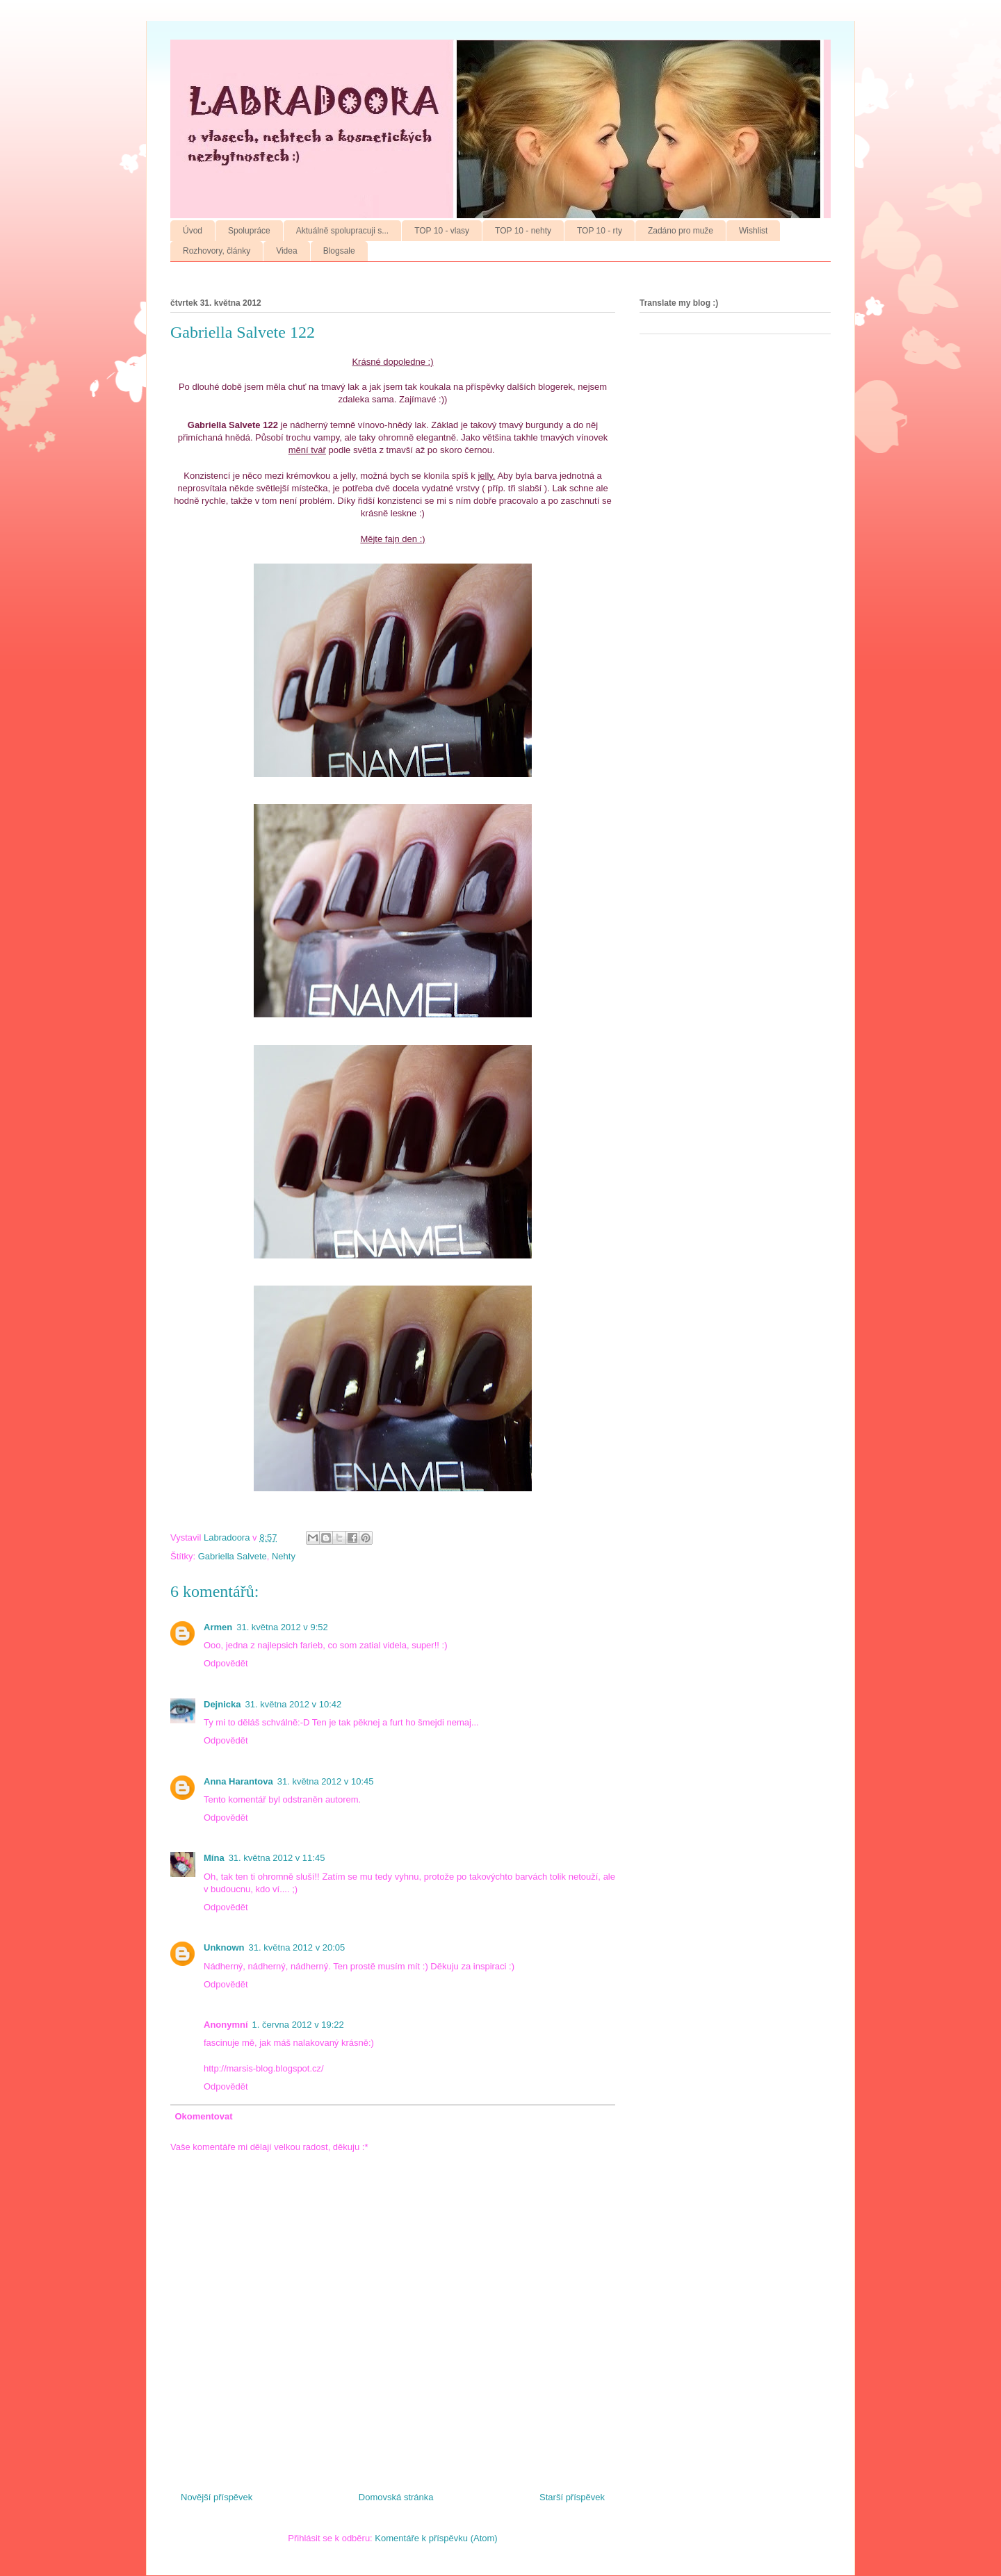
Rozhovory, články (216, 251)
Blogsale (339, 251)
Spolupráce (249, 231)
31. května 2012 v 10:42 (293, 1704)
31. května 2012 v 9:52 (282, 1627)
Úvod (192, 231)
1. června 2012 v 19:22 (298, 2024)
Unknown (224, 1947)
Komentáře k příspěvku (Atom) (436, 2538)
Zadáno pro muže (680, 231)
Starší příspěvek (572, 2497)
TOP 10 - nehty (523, 231)
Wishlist (753, 231)
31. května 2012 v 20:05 (297, 1947)
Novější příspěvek (216, 2497)
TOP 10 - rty (599, 231)
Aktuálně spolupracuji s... (342, 231)
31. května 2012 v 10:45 (325, 1781)
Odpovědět (226, 1663)
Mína (214, 1858)
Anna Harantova (238, 1781)
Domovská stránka (396, 2497)
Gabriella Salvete (232, 1556)
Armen (218, 1627)
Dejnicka (222, 1704)
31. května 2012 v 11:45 (277, 1858)
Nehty (283, 1556)
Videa (286, 251)
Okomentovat (204, 2116)
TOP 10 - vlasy (441, 231)
